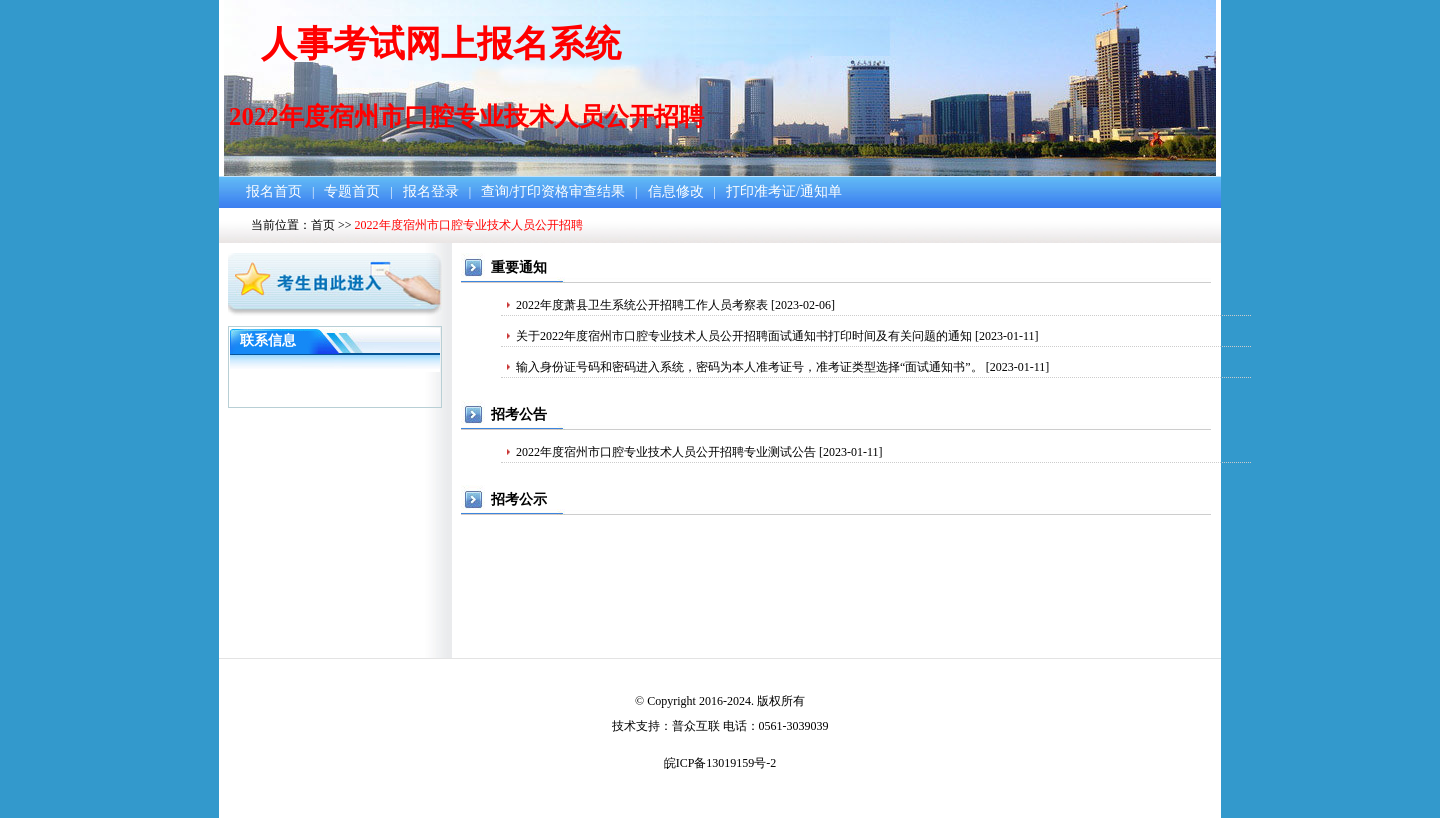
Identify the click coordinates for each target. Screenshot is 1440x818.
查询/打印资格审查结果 (553, 191)
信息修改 (676, 191)
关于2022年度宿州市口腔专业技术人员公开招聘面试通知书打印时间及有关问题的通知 (744, 336)
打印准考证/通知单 (784, 191)
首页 (323, 225)
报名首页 (274, 191)
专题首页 (352, 191)
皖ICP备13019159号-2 (720, 763)
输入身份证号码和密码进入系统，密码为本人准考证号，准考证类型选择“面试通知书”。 (749, 367)
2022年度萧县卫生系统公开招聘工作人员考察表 (642, 305)
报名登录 (431, 191)
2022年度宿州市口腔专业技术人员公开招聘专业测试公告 (666, 452)
